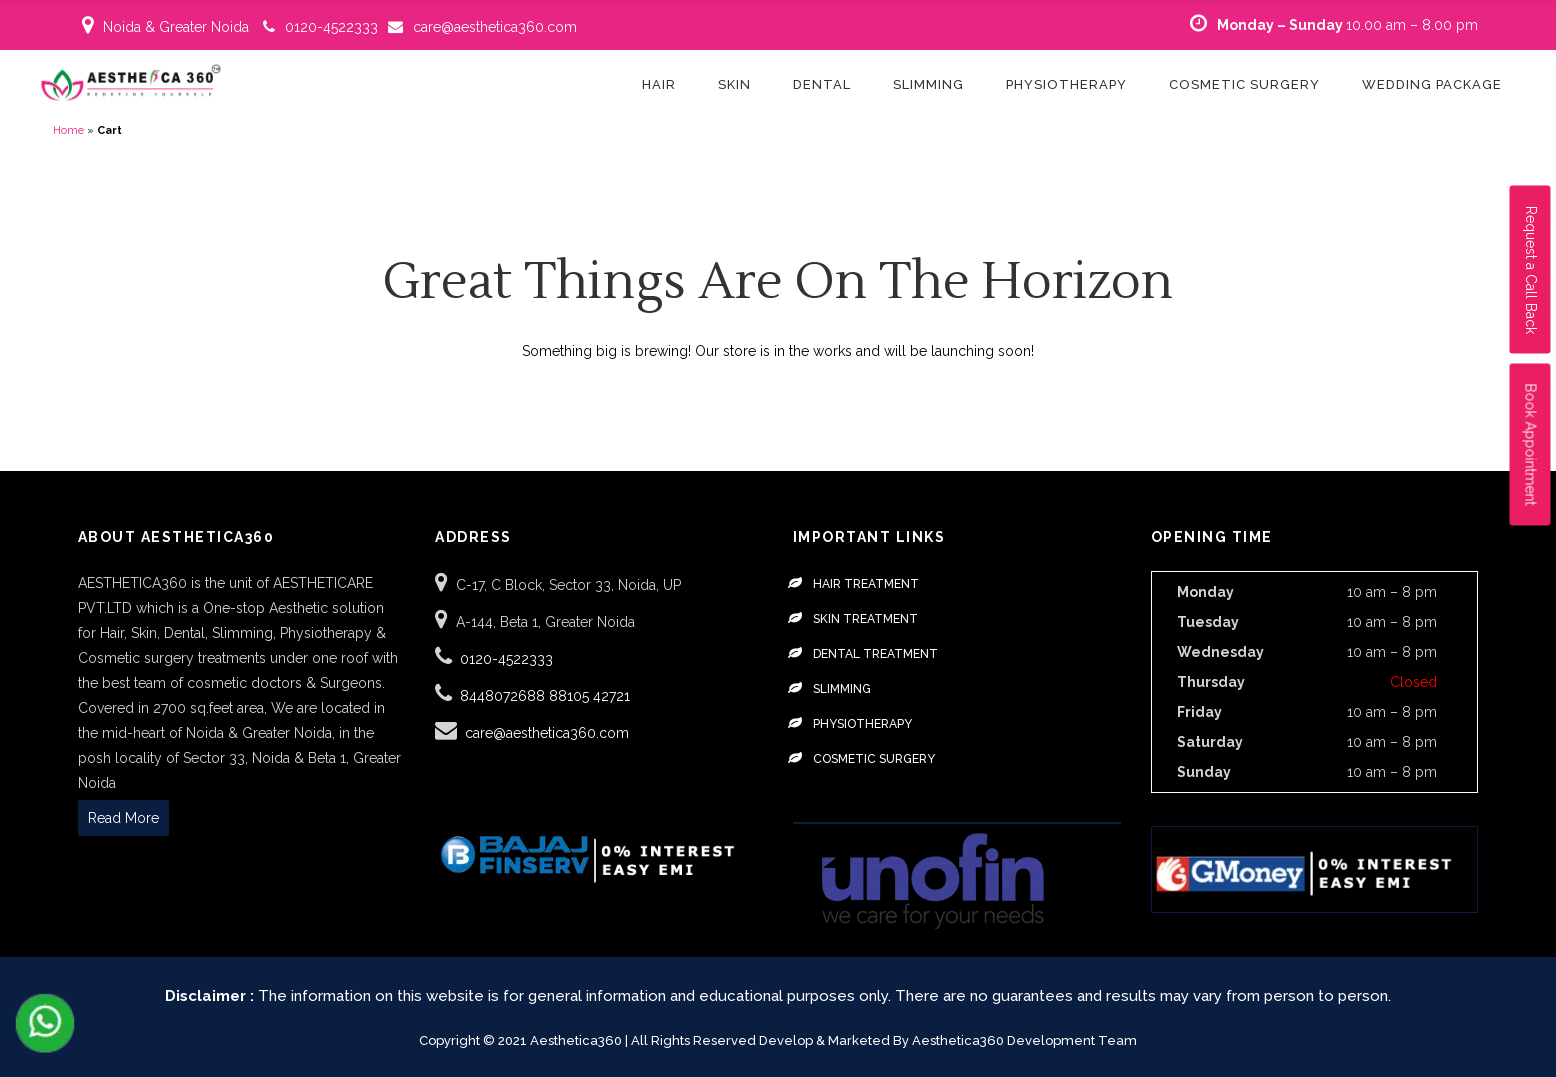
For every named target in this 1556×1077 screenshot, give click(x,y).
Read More (123, 818)
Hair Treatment (866, 584)
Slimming (842, 689)
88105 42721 (589, 696)
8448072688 (504, 696)
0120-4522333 (331, 27)
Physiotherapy (862, 724)
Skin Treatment (865, 619)
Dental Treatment (875, 654)
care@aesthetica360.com (495, 27)
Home (68, 130)
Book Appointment (1531, 445)
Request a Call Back (1531, 270)
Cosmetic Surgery (874, 759)
